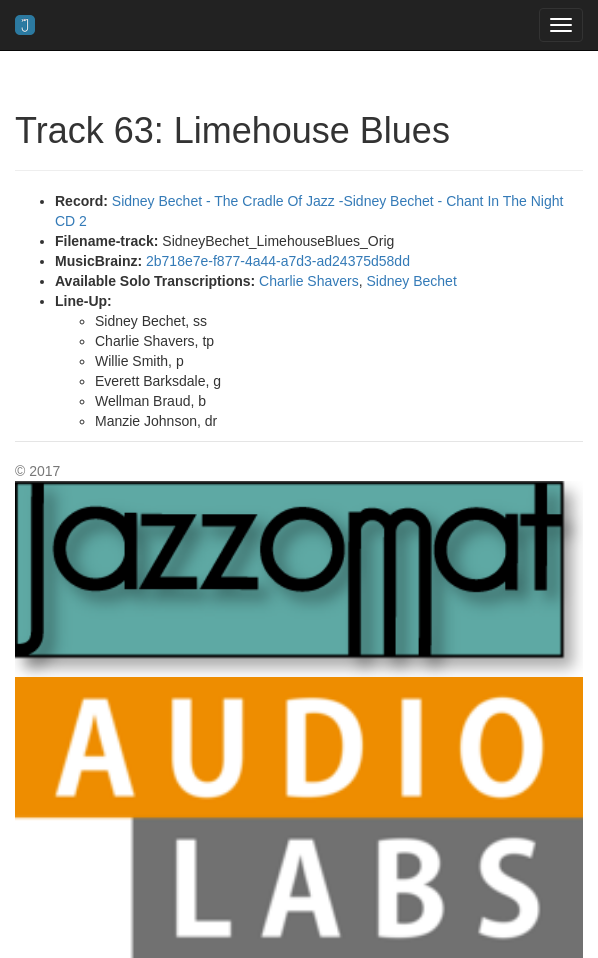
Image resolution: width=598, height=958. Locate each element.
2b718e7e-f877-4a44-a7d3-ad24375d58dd (278, 261)
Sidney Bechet (411, 281)
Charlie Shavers (309, 281)
